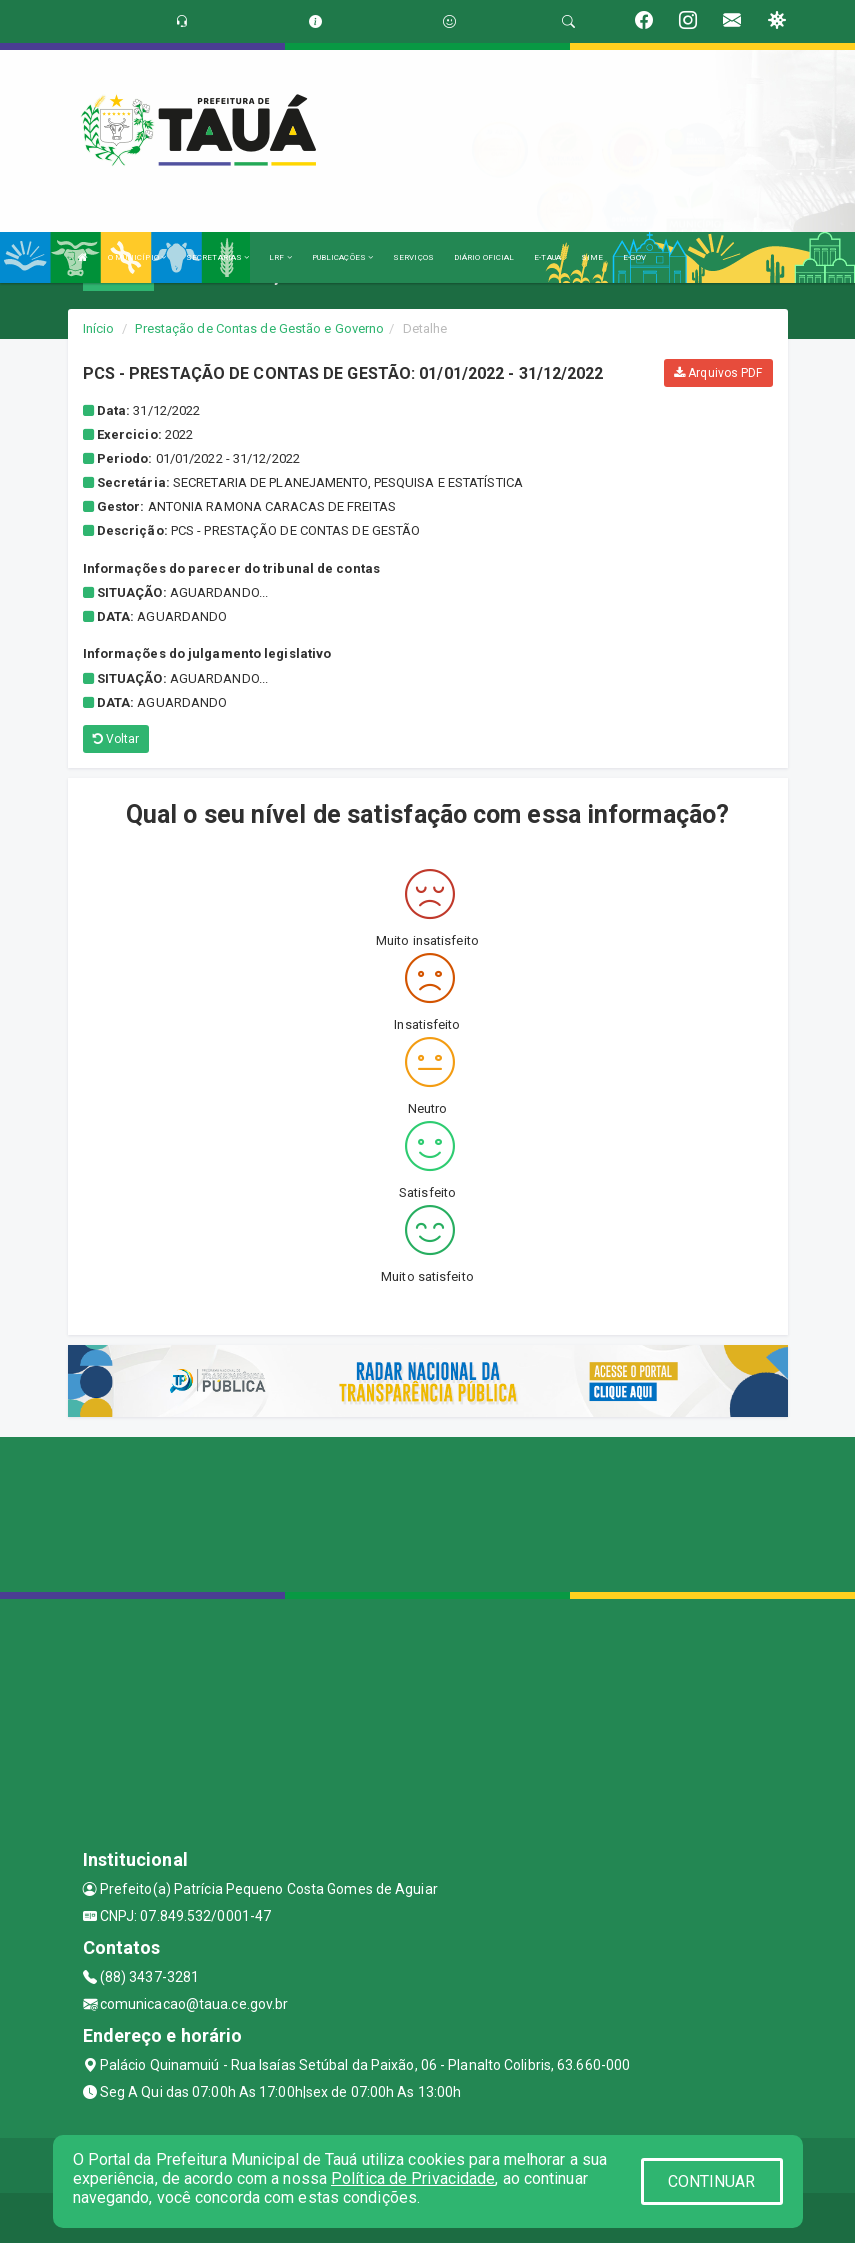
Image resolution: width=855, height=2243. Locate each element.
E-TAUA (547, 257)
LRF (280, 257)
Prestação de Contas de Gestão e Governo (259, 328)
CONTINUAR (712, 2181)
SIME (592, 257)
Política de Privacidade (413, 2178)
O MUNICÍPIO (137, 257)
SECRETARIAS (217, 257)
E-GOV (634, 257)
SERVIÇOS (413, 257)
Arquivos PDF (718, 373)
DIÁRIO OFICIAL (484, 257)
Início (99, 328)
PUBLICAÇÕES (342, 257)
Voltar (116, 739)
